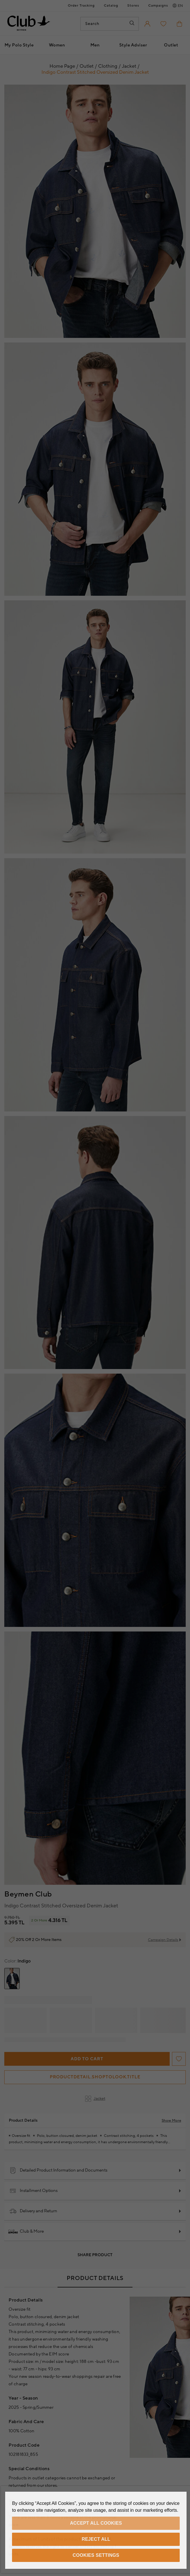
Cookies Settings (96, 2555)
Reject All (96, 2539)
